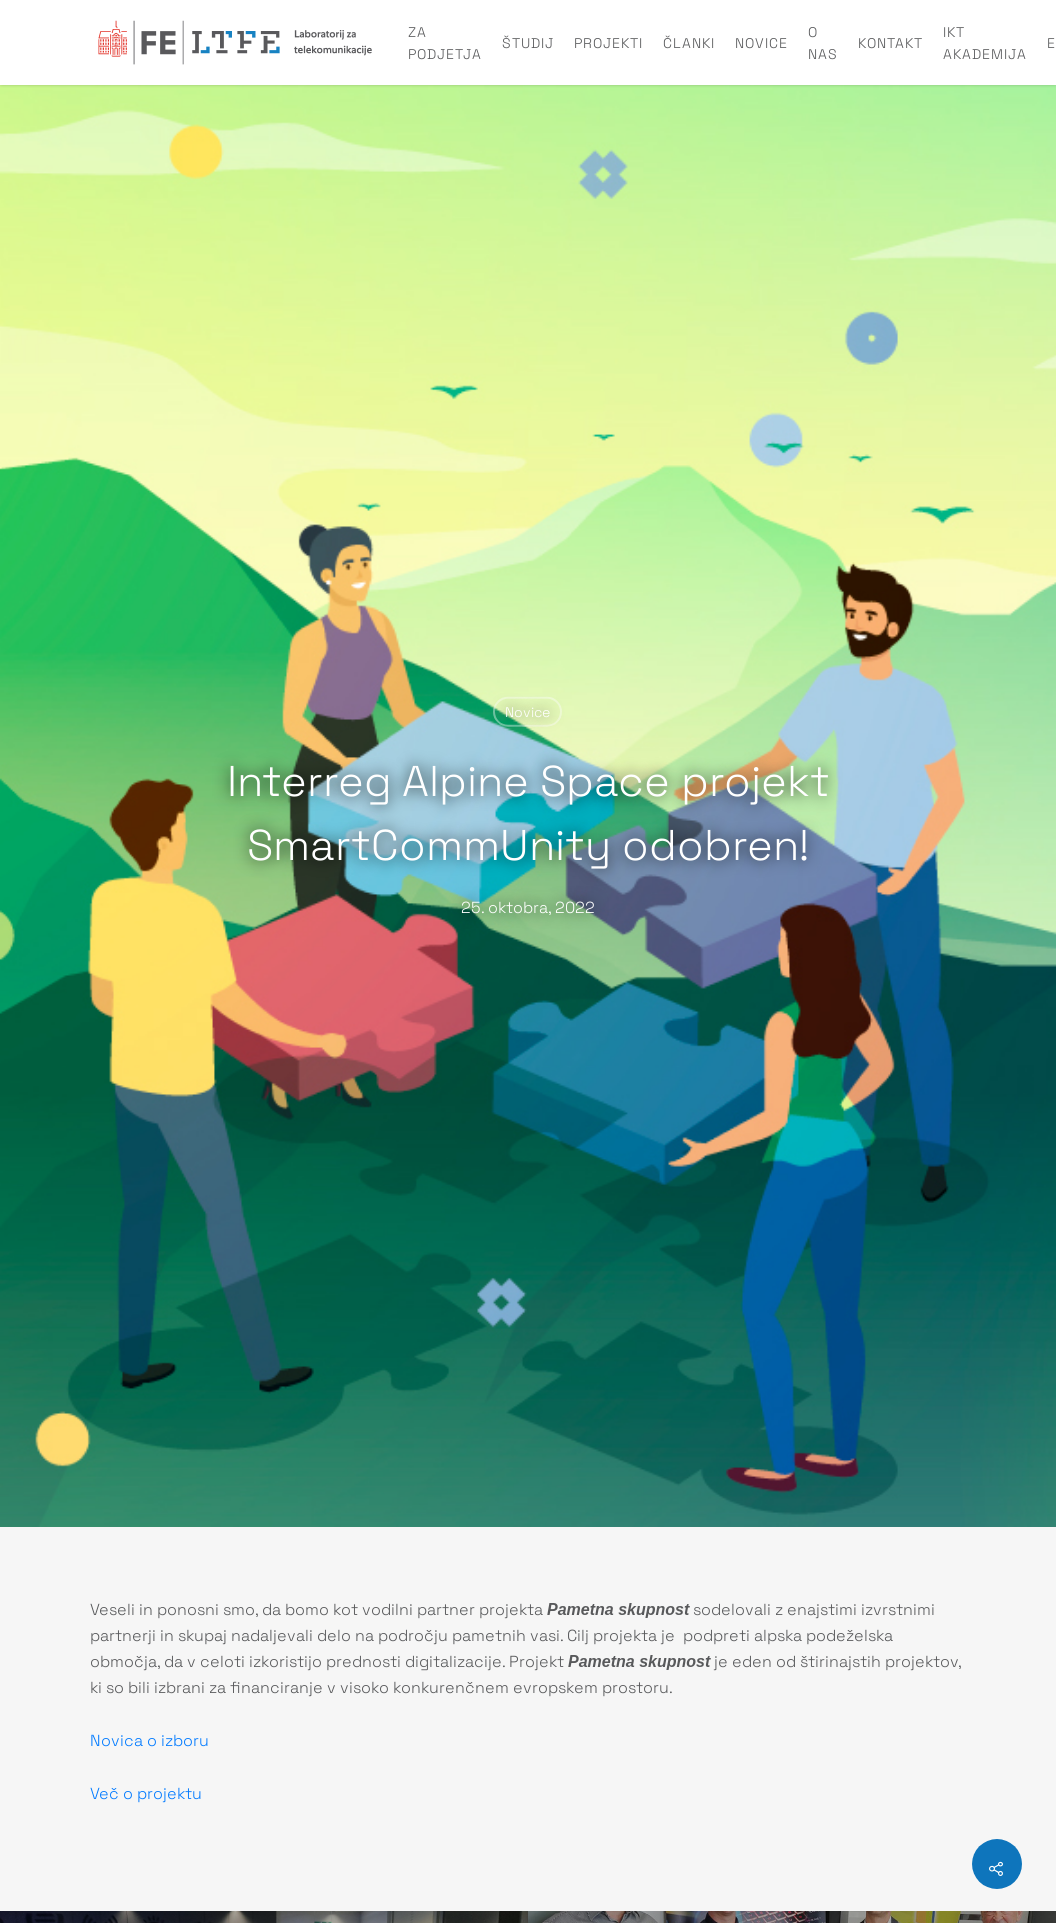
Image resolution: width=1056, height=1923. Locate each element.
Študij (528, 43)
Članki (689, 43)
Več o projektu (146, 1793)
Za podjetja (445, 43)
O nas (823, 43)
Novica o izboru (149, 1740)
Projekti (608, 43)
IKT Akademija (985, 43)
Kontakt (890, 43)
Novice (761, 43)
